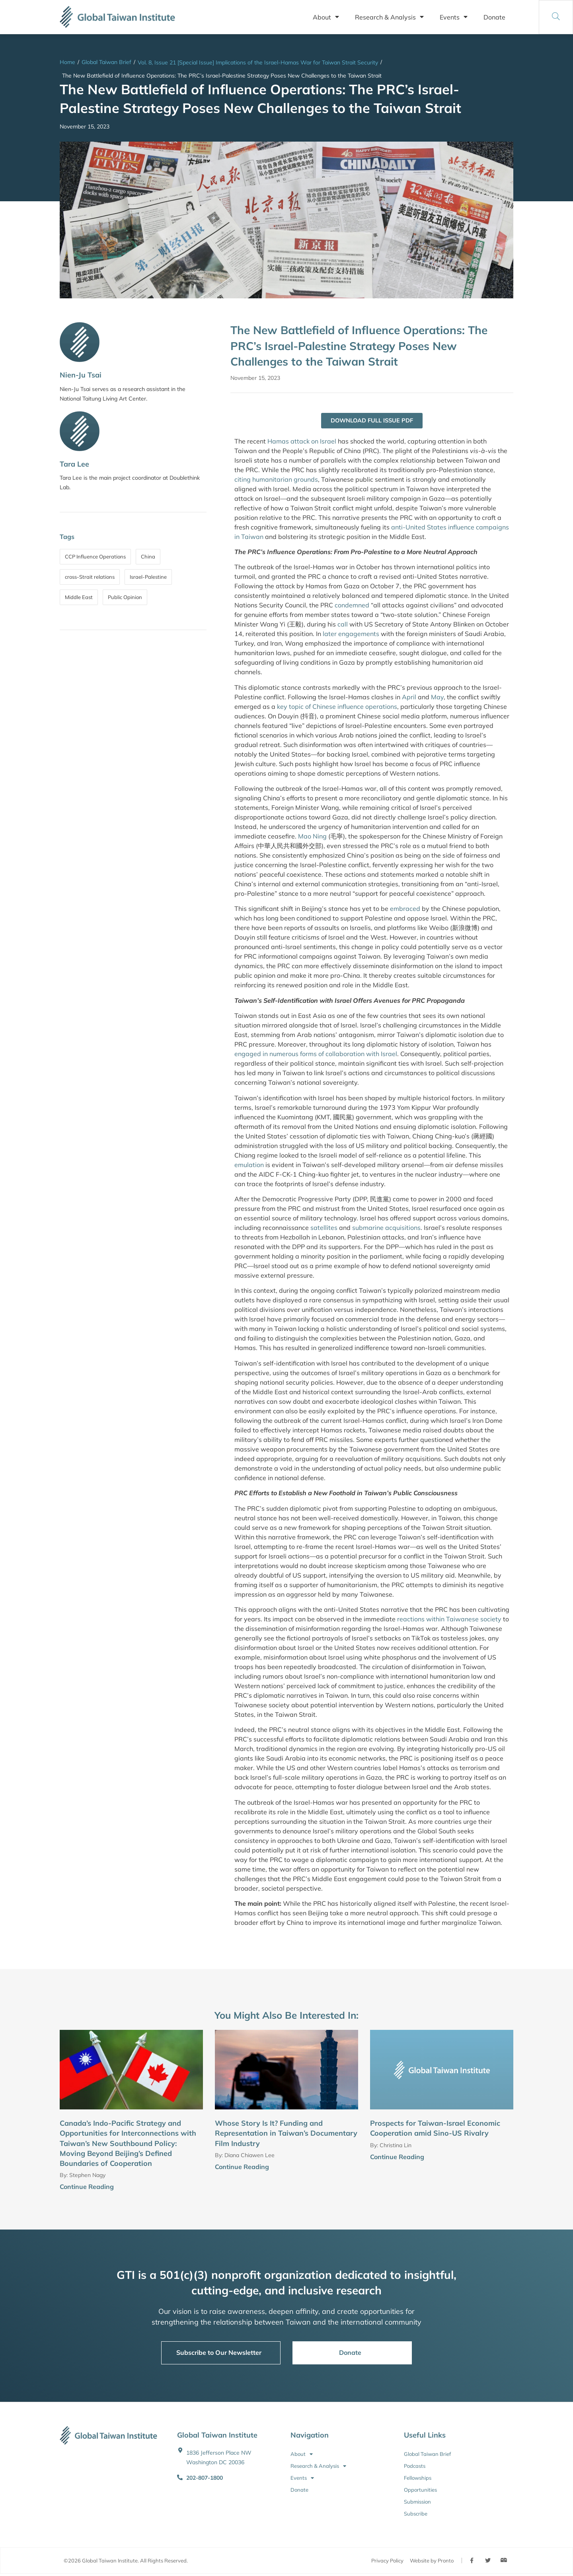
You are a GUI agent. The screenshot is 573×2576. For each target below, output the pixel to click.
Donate (494, 17)
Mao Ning (312, 837)
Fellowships (417, 2478)
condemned (352, 606)
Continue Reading (87, 2187)
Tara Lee (74, 464)
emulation (249, 1165)
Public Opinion (125, 597)
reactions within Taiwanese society (449, 1619)
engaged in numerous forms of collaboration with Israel (315, 1054)
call (342, 625)
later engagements (351, 634)
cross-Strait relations (90, 577)
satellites (323, 1228)
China (148, 556)
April (409, 697)
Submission (417, 2502)
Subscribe (415, 2514)
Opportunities (420, 2490)
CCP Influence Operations (95, 556)
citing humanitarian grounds (276, 480)
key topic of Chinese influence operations (337, 707)
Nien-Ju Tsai (80, 374)
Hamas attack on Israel (301, 442)
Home (67, 62)
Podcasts (414, 2466)
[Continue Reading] (200, 2188)
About (326, 17)
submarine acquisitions (386, 1228)
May (437, 697)
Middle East (79, 597)
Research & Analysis (389, 17)
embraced (405, 909)
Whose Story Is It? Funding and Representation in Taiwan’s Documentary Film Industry (286, 2133)
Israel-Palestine (148, 577)
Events (454, 17)
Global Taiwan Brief (106, 62)
